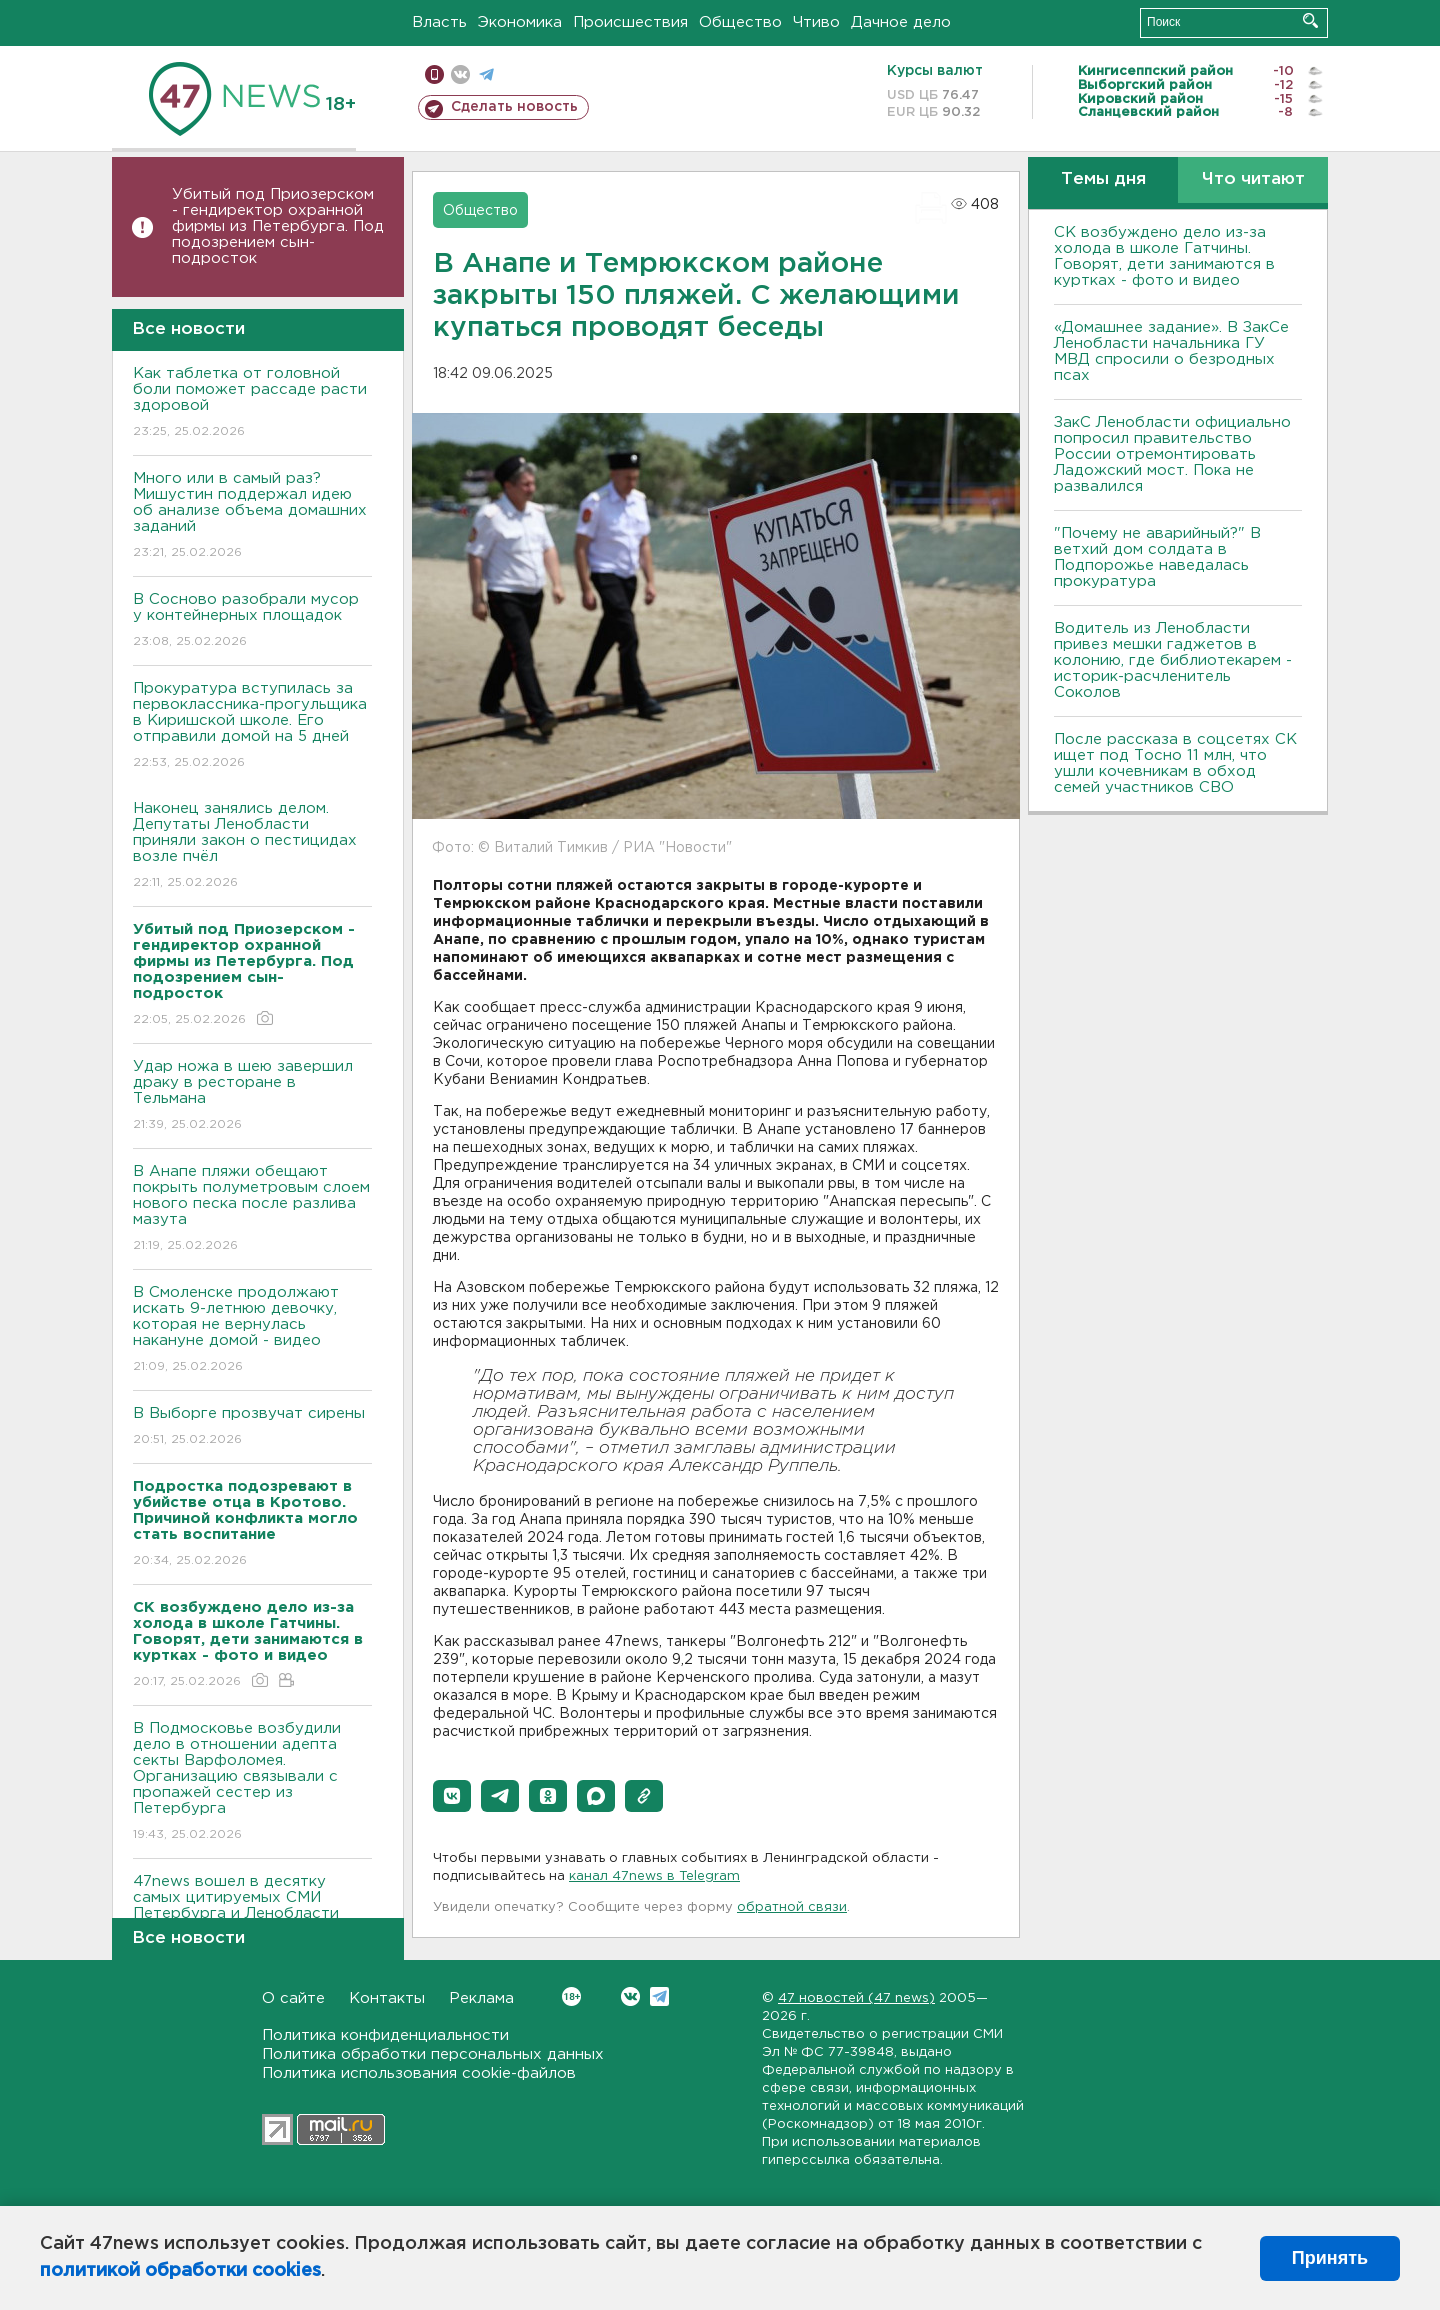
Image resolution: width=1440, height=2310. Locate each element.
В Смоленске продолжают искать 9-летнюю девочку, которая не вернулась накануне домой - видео (252, 1330)
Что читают (1253, 179)
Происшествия (630, 22)
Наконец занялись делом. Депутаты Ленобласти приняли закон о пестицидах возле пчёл (252, 846)
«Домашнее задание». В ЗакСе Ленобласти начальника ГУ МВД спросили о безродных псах (1171, 351)
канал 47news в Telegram (654, 1876)
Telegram (659, 1996)
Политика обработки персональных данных (433, 2054)
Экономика (520, 22)
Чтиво (816, 22)
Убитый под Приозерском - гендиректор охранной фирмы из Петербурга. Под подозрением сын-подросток (278, 226)
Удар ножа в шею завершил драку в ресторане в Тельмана (252, 1096)
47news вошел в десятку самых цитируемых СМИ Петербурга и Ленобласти (252, 1911)
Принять (1330, 2258)
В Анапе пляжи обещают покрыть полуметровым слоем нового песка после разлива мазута (252, 1209)
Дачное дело (901, 22)
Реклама (481, 1998)
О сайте (293, 1998)
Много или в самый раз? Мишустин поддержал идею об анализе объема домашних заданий (252, 516)
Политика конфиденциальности (385, 2035)
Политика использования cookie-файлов (419, 2073)
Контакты (387, 1998)
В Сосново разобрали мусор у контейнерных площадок (252, 621)
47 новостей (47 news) (856, 1998)
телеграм (486, 74)
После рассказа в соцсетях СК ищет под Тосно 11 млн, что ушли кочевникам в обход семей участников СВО (1175, 763)
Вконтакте (571, 1996)
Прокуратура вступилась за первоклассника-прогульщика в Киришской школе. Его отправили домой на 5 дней (252, 726)
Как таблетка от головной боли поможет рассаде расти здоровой (252, 403)
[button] (452, 1796)
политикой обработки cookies (180, 2271)
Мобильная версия (434, 74)
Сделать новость (514, 107)
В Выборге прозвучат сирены (252, 1427)
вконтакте (460, 74)
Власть (439, 22)
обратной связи (792, 1907)
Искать (1310, 20)
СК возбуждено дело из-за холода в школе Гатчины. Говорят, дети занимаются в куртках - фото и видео (1164, 256)
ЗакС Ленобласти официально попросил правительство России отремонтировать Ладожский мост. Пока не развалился (1172, 454)
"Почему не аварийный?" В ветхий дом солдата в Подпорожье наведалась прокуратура (1157, 557)
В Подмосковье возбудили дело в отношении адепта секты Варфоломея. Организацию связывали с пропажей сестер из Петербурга (252, 1782)
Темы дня (1103, 179)
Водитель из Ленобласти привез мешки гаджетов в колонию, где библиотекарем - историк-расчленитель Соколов (1173, 660)
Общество (740, 22)
